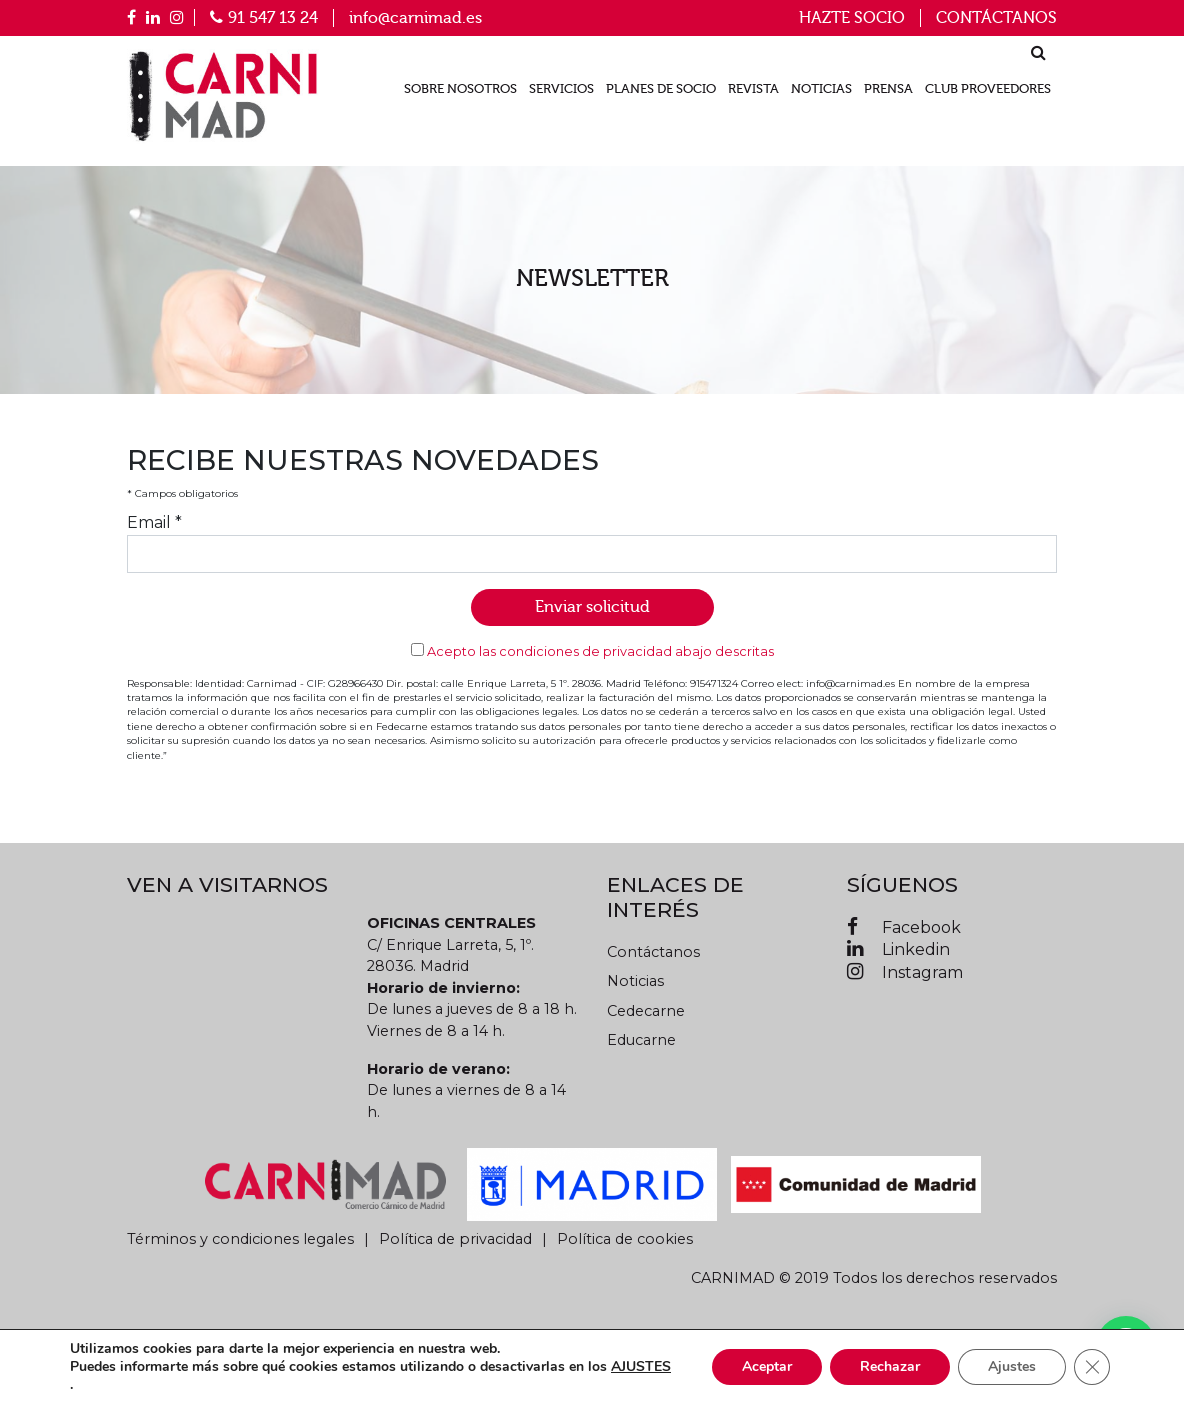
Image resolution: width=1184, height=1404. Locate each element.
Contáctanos (996, 18)
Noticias (821, 89)
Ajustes (1012, 1366)
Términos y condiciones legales (240, 1239)
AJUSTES (641, 1367)
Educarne (641, 1040)
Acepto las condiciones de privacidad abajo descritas (600, 651)
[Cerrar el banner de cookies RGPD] (1092, 1367)
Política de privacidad (455, 1239)
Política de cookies (625, 1239)
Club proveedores (988, 89)
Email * (154, 522)
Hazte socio (852, 18)
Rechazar (890, 1366)
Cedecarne (646, 1011)
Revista (753, 89)
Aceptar (767, 1366)
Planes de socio (661, 89)
